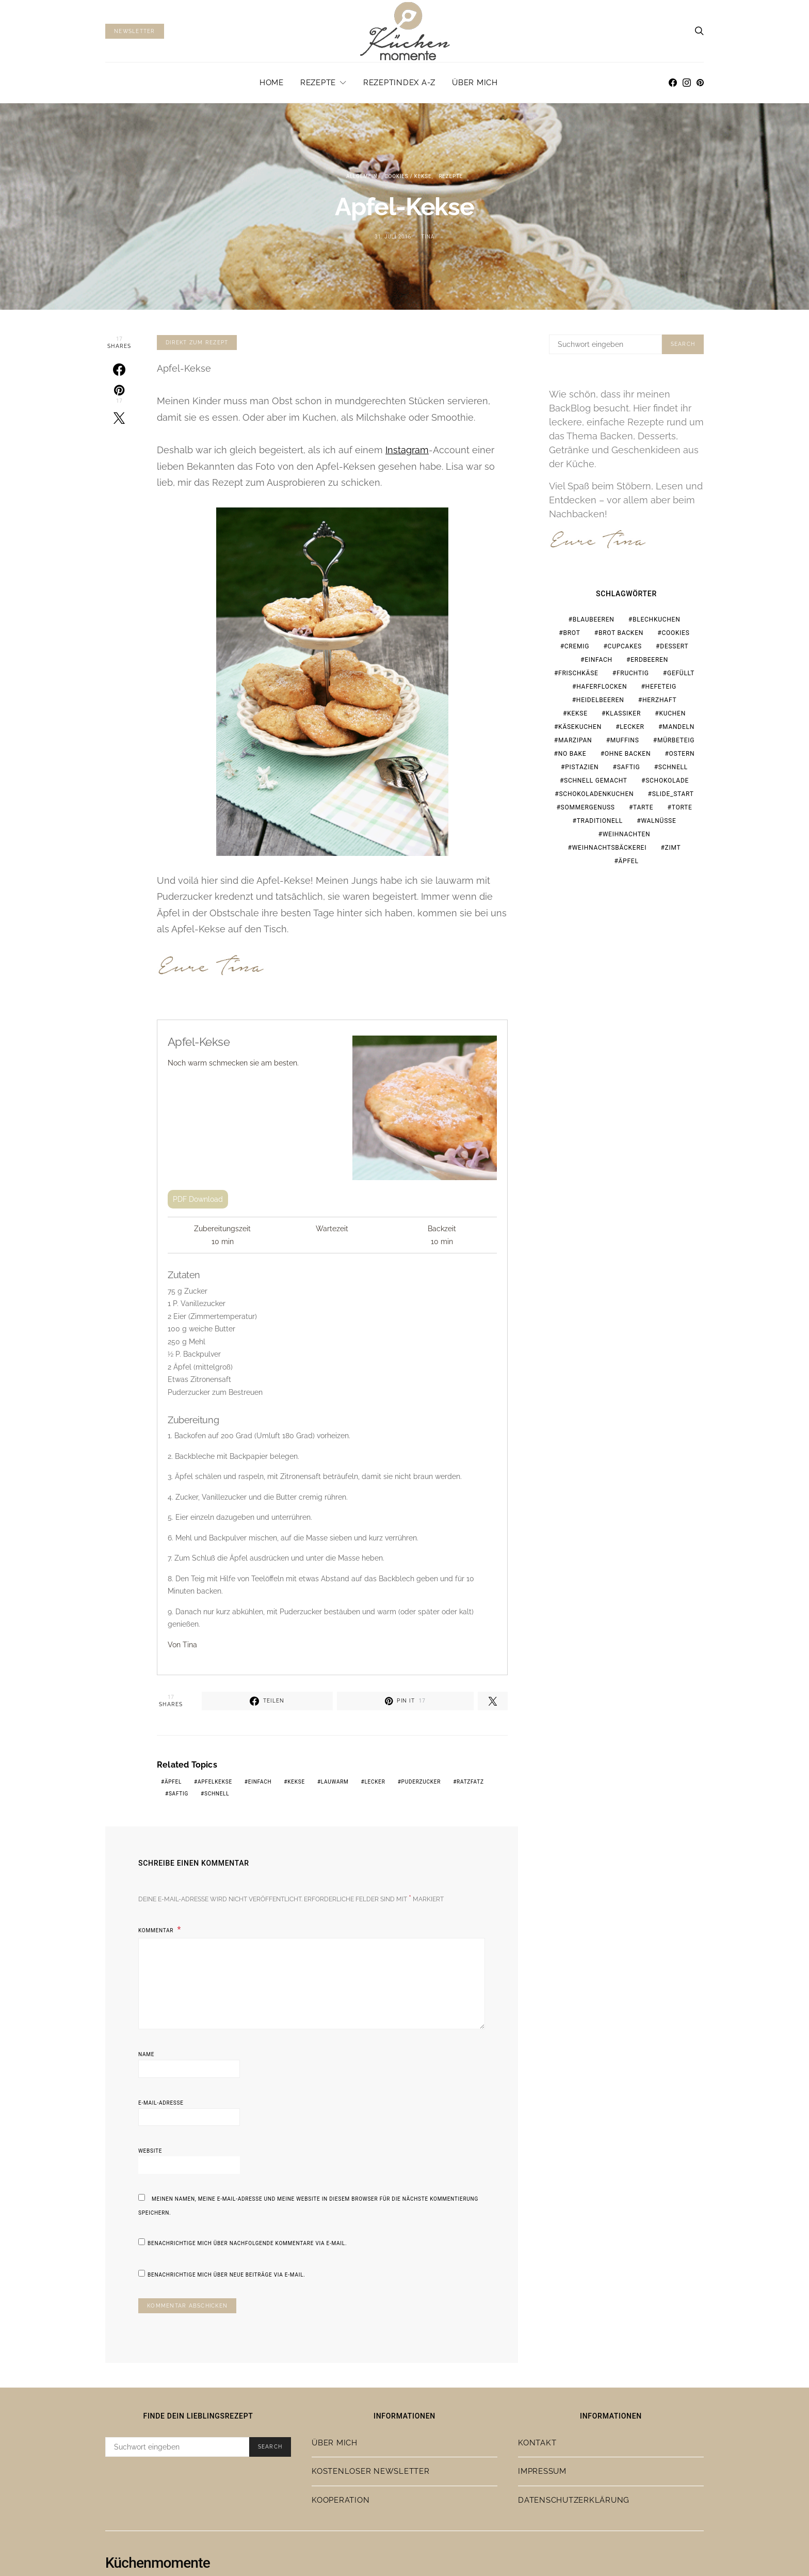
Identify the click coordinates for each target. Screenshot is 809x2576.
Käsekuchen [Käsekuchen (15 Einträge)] (580, 726)
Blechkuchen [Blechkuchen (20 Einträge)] (656, 619)
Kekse (296, 1782)
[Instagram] (687, 82)
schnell (216, 1793)
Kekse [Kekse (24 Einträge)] (577, 713)
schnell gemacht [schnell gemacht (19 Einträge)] (595, 780)
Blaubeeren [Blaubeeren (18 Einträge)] (593, 619)
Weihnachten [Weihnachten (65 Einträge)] (627, 834)
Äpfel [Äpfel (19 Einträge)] (629, 861)
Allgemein (362, 176)
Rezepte (318, 82)
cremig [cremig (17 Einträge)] (576, 646)
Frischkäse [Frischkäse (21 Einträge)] (578, 673)
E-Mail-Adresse (161, 2103)
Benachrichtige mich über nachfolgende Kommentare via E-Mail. (247, 2243)
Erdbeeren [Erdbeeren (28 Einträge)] (649, 659)
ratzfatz (470, 1782)
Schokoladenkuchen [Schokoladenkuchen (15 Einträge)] (596, 794)
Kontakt (537, 2442)
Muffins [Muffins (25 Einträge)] (624, 740)
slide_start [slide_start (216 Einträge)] (673, 794)
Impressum (542, 2471)
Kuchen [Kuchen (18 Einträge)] (672, 713)
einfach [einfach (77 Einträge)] (598, 659)
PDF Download (198, 1199)
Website (150, 2151)
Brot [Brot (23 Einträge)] (571, 633)
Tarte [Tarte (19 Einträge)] (643, 807)
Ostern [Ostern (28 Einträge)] (682, 753)
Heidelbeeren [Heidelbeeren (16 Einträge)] (600, 700)
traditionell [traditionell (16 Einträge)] (600, 820)
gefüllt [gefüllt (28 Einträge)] (680, 673)
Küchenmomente (157, 2563)
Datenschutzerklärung (573, 2500)
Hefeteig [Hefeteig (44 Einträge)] (660, 686)
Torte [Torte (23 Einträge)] (682, 807)
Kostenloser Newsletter (371, 2471)
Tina (428, 237)
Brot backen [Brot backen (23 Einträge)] (620, 633)
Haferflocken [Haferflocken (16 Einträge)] (601, 686)
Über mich (475, 82)
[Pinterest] (700, 82)
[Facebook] (673, 82)
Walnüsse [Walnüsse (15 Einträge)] (658, 820)
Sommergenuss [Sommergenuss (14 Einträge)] (588, 807)
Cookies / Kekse (407, 176)
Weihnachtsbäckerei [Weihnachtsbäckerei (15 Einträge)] (609, 847)
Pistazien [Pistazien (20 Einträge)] (581, 767)
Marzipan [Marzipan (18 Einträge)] (575, 740)
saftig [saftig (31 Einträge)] (628, 767)
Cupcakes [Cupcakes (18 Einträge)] (625, 646)
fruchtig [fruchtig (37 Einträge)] (633, 673)
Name (146, 2054)
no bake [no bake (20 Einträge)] (572, 753)
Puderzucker (421, 1782)
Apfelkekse (215, 1782)
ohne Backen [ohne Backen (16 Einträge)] (628, 753)
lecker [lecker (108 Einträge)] (632, 726)
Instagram (407, 449)
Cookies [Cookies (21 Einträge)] (675, 633)
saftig (178, 1793)
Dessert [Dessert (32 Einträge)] (674, 646)
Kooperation (340, 2500)
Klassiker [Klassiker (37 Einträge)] (623, 713)
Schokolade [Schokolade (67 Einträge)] (667, 780)
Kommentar (156, 1930)
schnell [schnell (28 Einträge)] (673, 767)
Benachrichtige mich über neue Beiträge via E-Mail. (226, 2275)
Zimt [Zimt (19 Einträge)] (673, 847)
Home (272, 82)
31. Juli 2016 (393, 237)
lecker (374, 1782)
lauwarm (335, 1782)
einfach (260, 1782)
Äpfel (173, 1782)
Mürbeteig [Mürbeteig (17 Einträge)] (675, 740)
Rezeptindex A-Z (399, 82)
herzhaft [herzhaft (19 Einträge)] (659, 700)
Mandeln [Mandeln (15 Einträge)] (678, 726)
